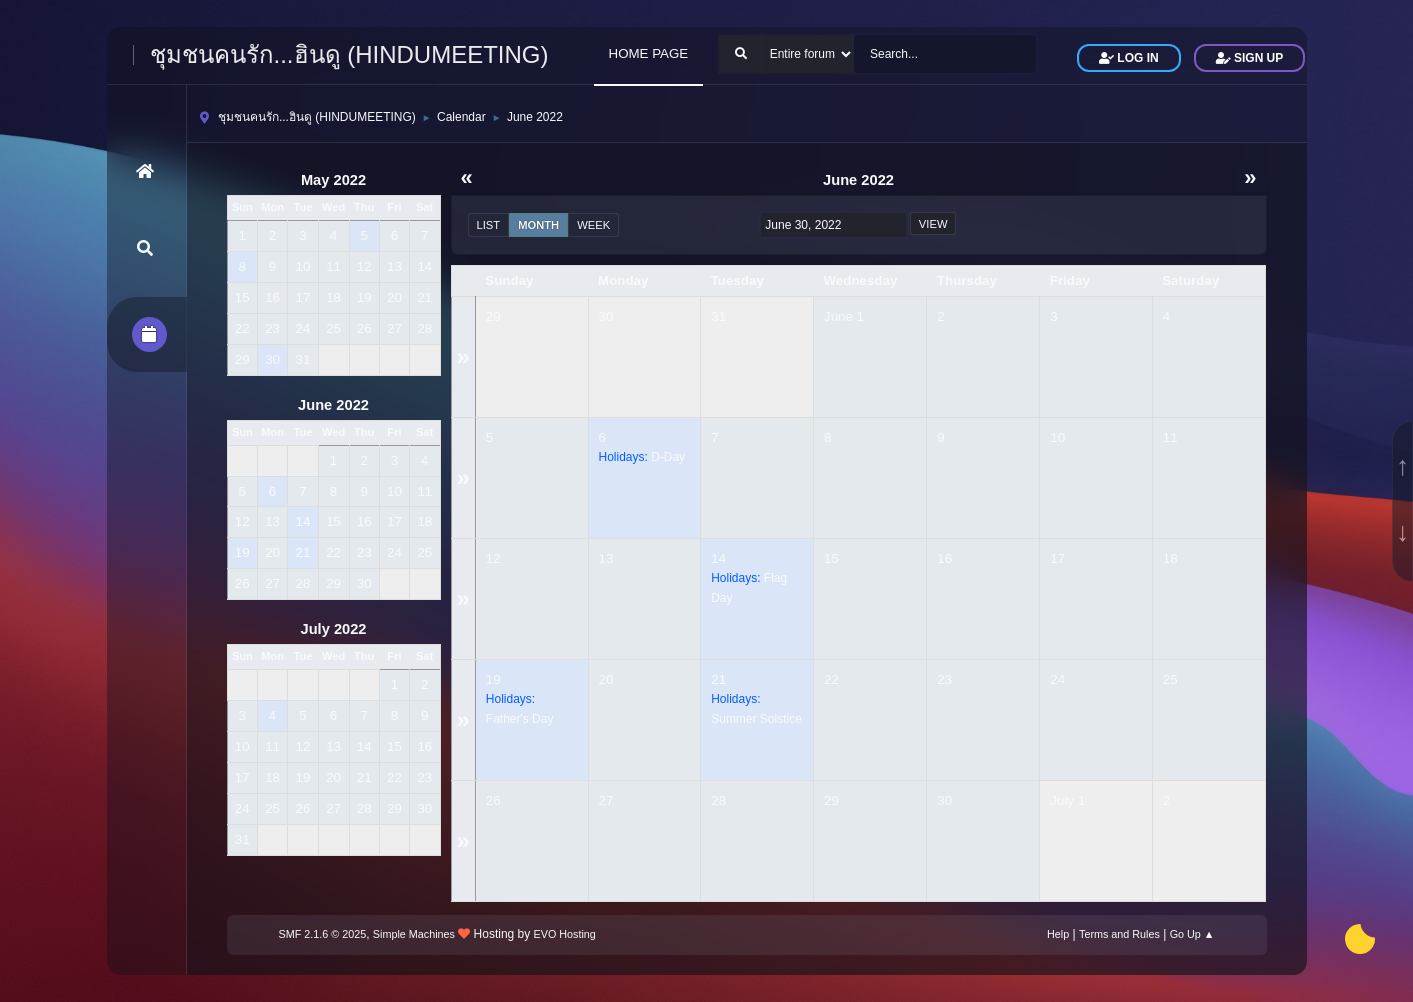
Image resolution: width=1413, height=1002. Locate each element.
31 (718, 316)
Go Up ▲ (1192, 934)
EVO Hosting (565, 934)
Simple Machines (414, 934)
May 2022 (333, 180)
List (489, 225)
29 (493, 316)
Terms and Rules (1119, 934)
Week (593, 225)
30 (606, 316)
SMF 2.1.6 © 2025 (323, 934)
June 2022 (333, 405)
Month (538, 225)
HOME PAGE (649, 53)
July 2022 (333, 629)
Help (1058, 934)
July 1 (1067, 800)
